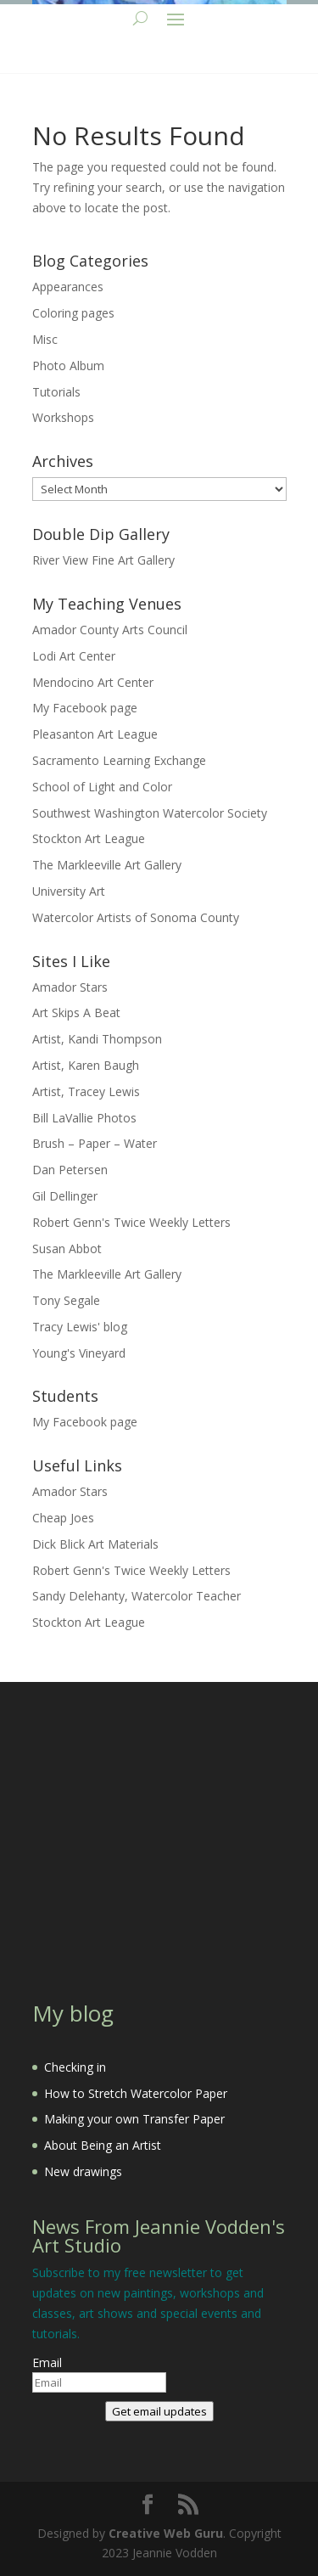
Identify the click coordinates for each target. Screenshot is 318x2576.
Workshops (63, 417)
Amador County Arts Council (109, 630)
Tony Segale (66, 1300)
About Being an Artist (102, 2145)
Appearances (67, 286)
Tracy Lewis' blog (79, 1327)
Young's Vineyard (79, 1353)
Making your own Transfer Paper (134, 2119)
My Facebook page (84, 708)
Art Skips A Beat (76, 1012)
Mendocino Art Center (92, 682)
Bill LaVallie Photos (84, 1118)
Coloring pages (73, 313)
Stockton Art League (88, 838)
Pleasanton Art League (95, 734)
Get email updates (159, 2411)
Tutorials (56, 392)
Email (47, 2362)
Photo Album (68, 365)
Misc (45, 339)
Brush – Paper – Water (94, 1143)
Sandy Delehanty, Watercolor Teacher (136, 1596)
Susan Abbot (67, 1248)
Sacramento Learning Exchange (119, 760)
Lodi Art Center (73, 656)
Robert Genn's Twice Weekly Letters (131, 1222)
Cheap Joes (63, 1518)
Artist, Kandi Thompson (97, 1039)
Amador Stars (70, 987)
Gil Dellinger (65, 1196)
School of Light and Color (102, 787)
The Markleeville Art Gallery (106, 865)
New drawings (83, 2171)
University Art (68, 891)
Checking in (75, 2067)
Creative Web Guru (166, 2533)
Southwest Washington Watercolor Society (149, 813)
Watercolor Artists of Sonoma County (135, 917)
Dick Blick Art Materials (95, 1544)
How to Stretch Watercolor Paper (135, 2093)
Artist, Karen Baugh (85, 1065)
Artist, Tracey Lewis (86, 1091)
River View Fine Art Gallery (103, 560)
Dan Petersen (70, 1169)
